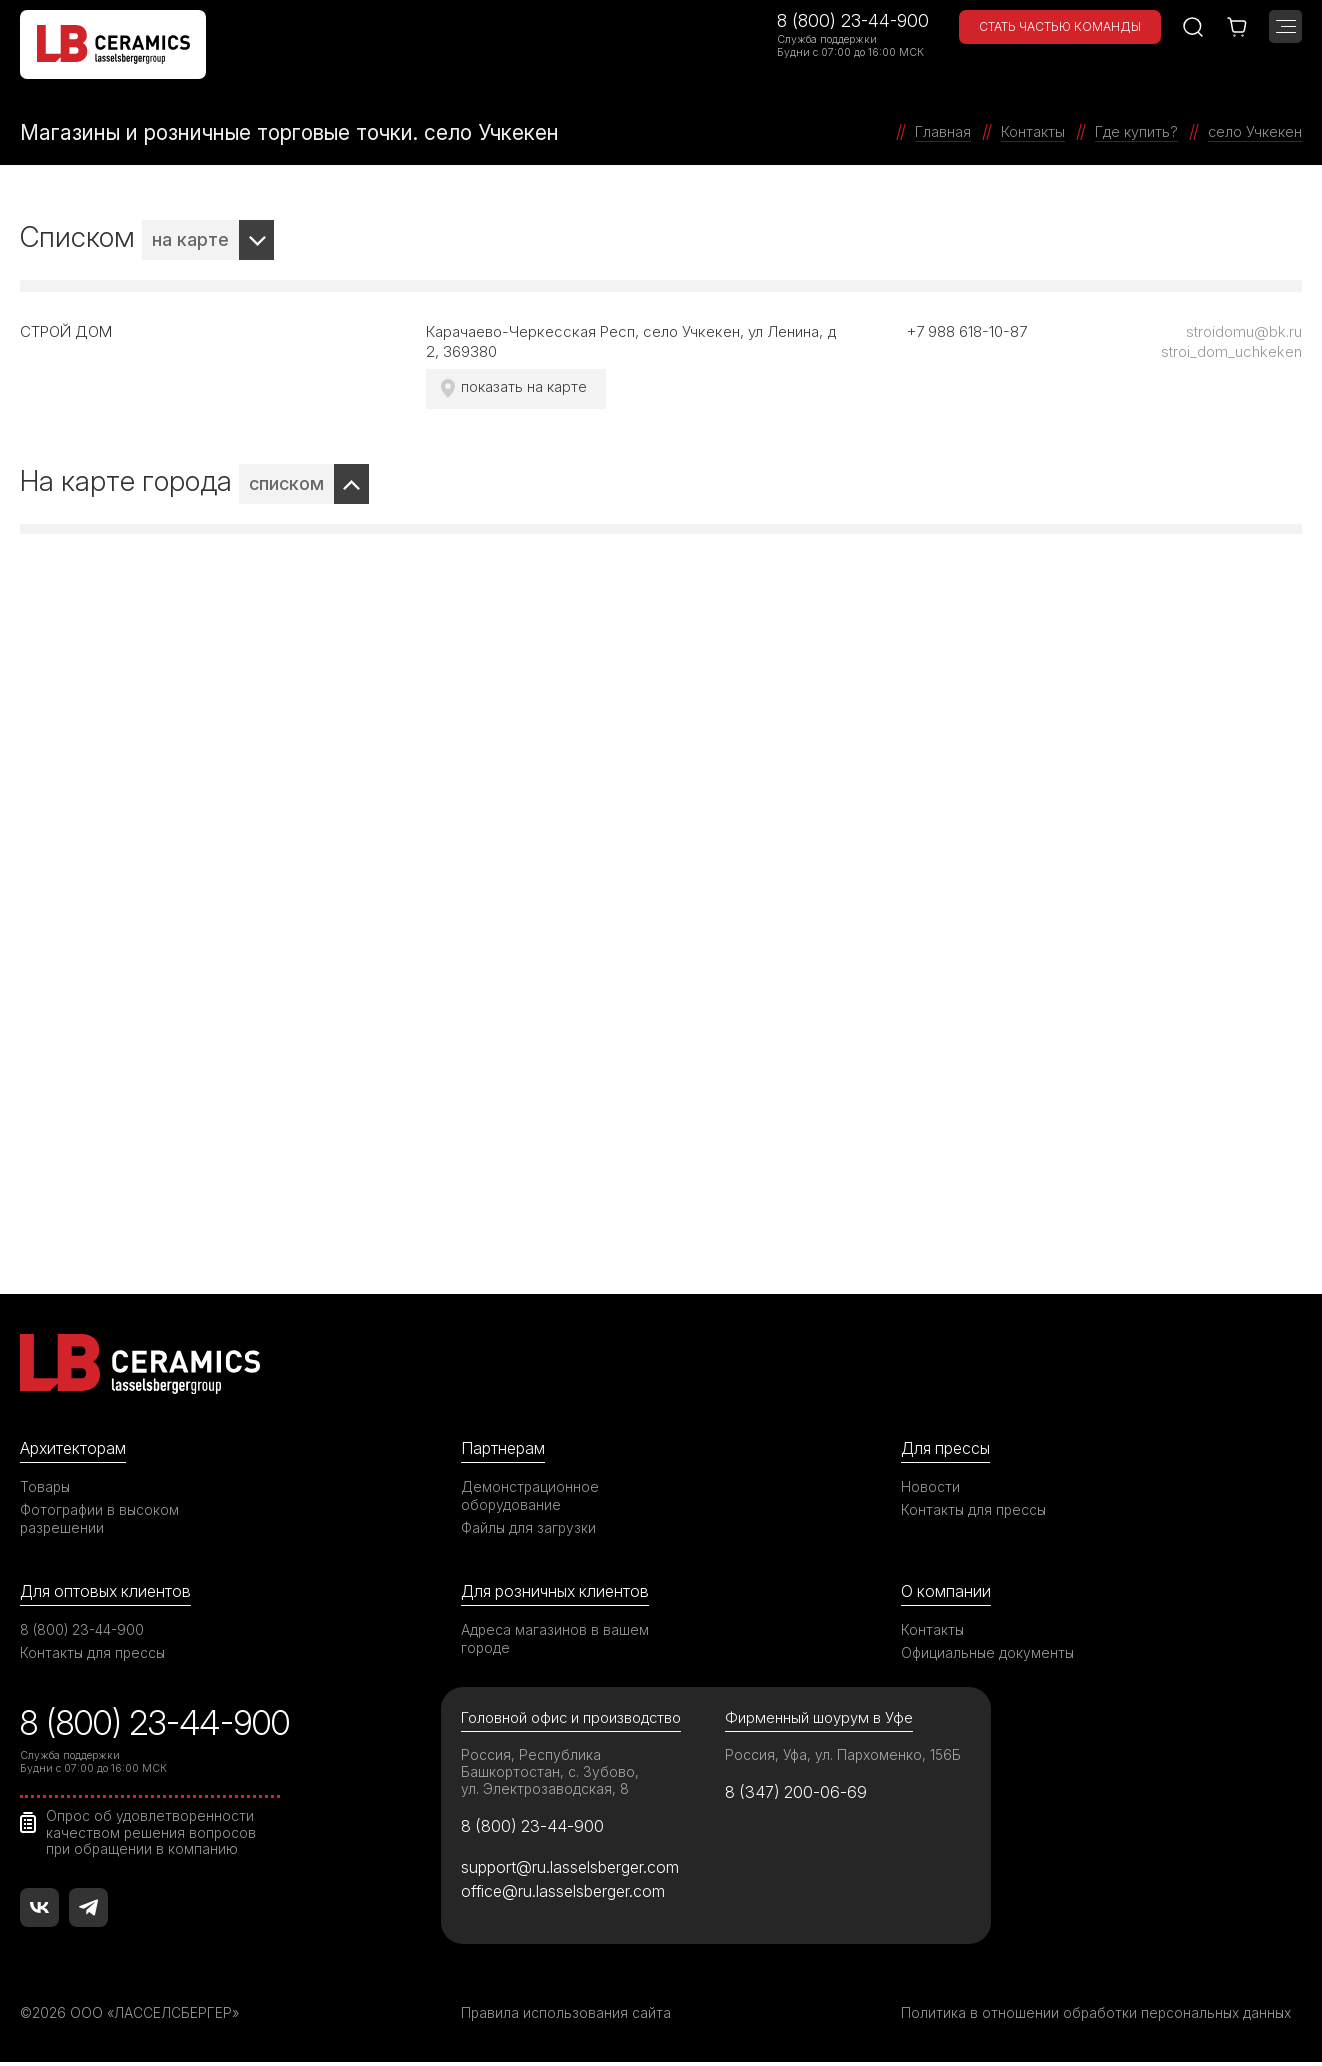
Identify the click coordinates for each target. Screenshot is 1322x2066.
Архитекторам (75, 1448)
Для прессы (948, 1448)
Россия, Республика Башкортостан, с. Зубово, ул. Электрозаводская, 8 (550, 1773)
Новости (930, 1486)
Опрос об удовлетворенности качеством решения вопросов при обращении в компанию (152, 1834)
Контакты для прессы (975, 1509)
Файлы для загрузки (529, 1527)
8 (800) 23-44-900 (853, 20)
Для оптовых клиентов (109, 1591)
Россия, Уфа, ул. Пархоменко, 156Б (845, 1756)
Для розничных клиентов (559, 1591)
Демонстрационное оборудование (531, 1495)
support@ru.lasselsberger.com (573, 1871)
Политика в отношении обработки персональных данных (1099, 2016)
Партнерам (505, 1448)
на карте (190, 239)
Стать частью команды (1060, 26)
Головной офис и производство (573, 1719)
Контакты (933, 1630)
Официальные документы (989, 1653)
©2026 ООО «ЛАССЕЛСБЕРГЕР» (133, 2016)
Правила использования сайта (566, 2016)
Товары (46, 1486)
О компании (947, 1591)
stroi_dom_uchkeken (1231, 351)
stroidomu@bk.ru (1244, 331)
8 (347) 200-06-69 (798, 1795)
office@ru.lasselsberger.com (566, 1896)
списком (286, 483)
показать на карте (525, 386)
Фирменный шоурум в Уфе (819, 1719)
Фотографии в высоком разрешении (101, 1518)
